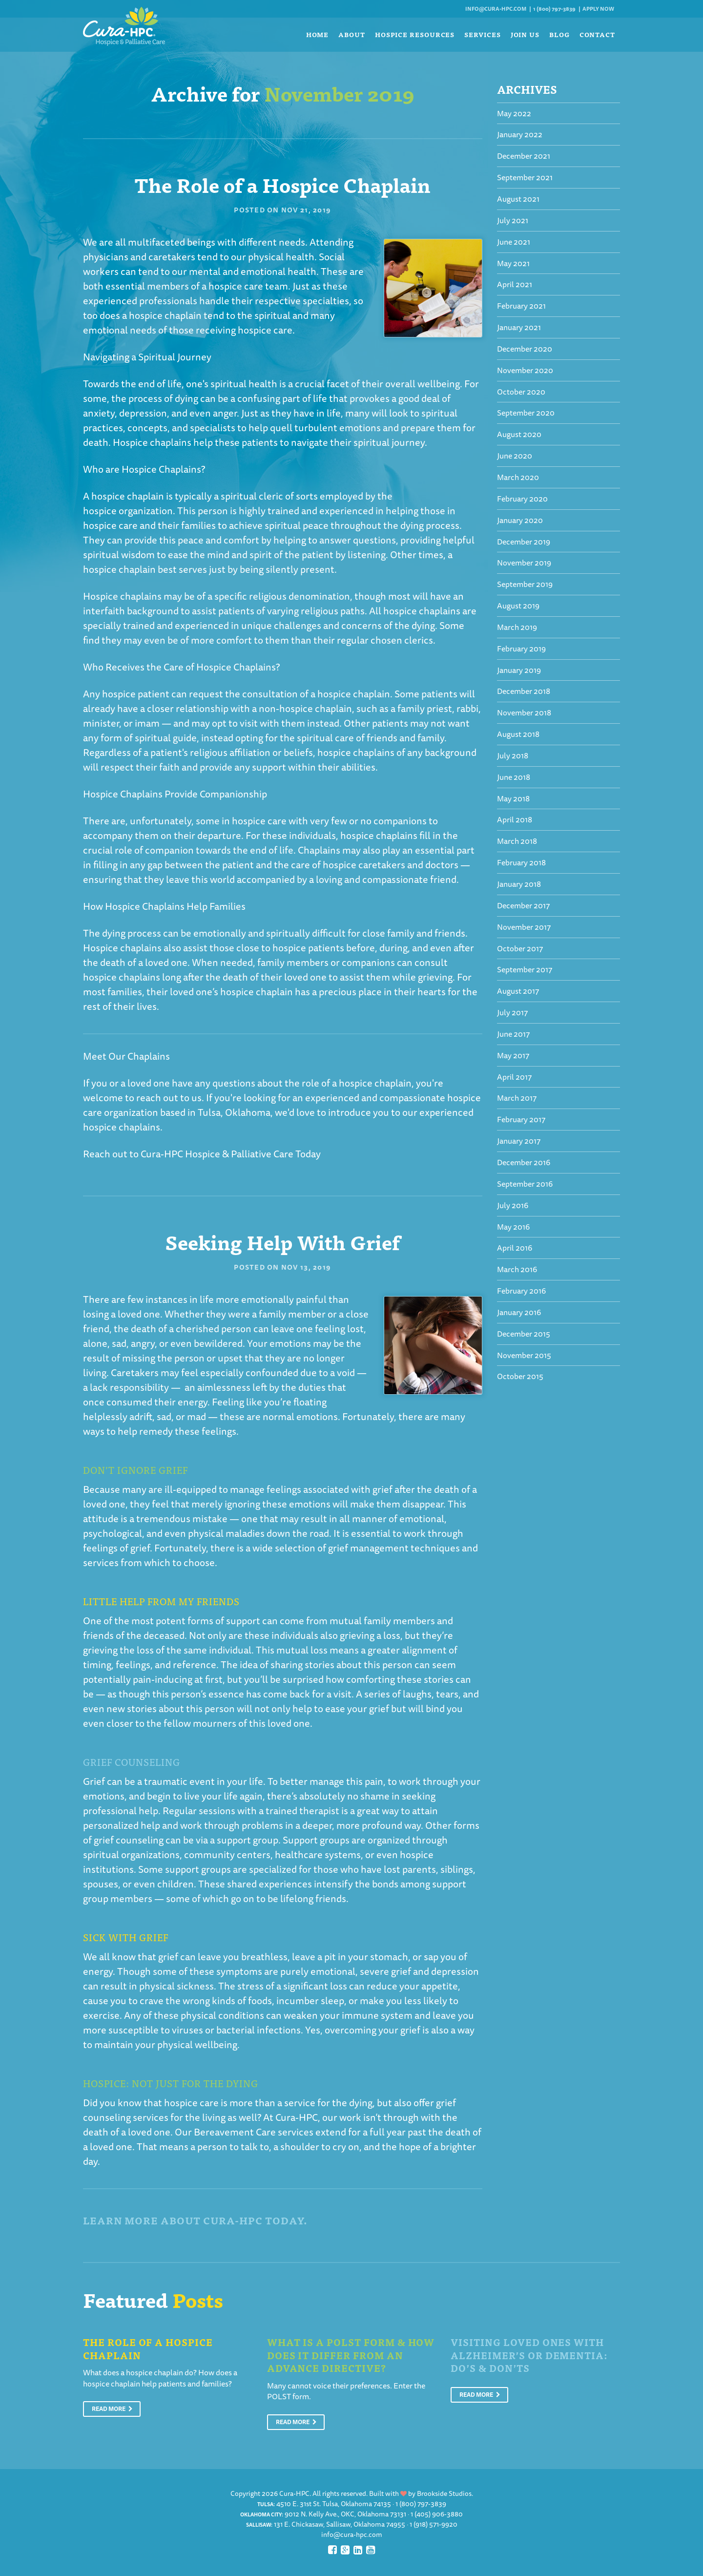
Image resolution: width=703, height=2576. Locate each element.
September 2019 (525, 584)
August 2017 (518, 990)
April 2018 (514, 819)
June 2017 (513, 1033)
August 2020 (519, 434)
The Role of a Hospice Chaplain (282, 184)
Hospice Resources (415, 34)
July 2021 (512, 220)
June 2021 (513, 241)
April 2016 (514, 1247)
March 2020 (518, 477)
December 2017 (523, 905)
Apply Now (598, 8)
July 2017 (512, 1012)
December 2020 (524, 348)
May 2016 (513, 1226)
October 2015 (520, 1376)
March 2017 (517, 1097)
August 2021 (518, 198)
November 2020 (525, 370)
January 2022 (519, 134)
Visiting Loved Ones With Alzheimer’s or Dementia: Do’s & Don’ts (529, 2354)
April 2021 (514, 284)
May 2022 (514, 113)
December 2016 (523, 1162)
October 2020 (521, 391)
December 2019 (523, 541)
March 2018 (517, 841)
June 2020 (514, 455)
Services (482, 34)
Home (317, 34)
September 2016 (525, 1183)
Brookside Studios (444, 2493)
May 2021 (513, 263)
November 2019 (524, 562)
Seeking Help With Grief (282, 1241)
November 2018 (524, 712)
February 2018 (521, 862)
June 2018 (513, 777)
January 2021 (519, 327)
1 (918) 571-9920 (433, 2524)
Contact (597, 34)
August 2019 (518, 605)
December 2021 (523, 155)
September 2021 (525, 177)
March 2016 (517, 1269)
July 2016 (512, 1205)
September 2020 (526, 412)
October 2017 (520, 948)
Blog (559, 34)
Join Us (525, 34)
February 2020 (522, 498)
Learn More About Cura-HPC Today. (195, 2220)
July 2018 (512, 755)
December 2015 (523, 1333)
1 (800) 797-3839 (554, 8)
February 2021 (521, 305)
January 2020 (520, 520)
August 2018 (518, 734)
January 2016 (519, 1312)
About (351, 34)
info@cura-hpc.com (495, 8)
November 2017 (524, 927)
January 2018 (519, 884)
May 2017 (513, 1055)
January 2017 (518, 1140)
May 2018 (513, 798)
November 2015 (524, 1355)
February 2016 (521, 1290)
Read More (112, 2408)
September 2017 (524, 969)
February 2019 (521, 648)
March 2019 (517, 627)
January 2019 (519, 670)
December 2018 (523, 691)
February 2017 (521, 1119)
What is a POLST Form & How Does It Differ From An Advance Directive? (351, 2354)
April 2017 (514, 1076)
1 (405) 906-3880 (437, 2514)
